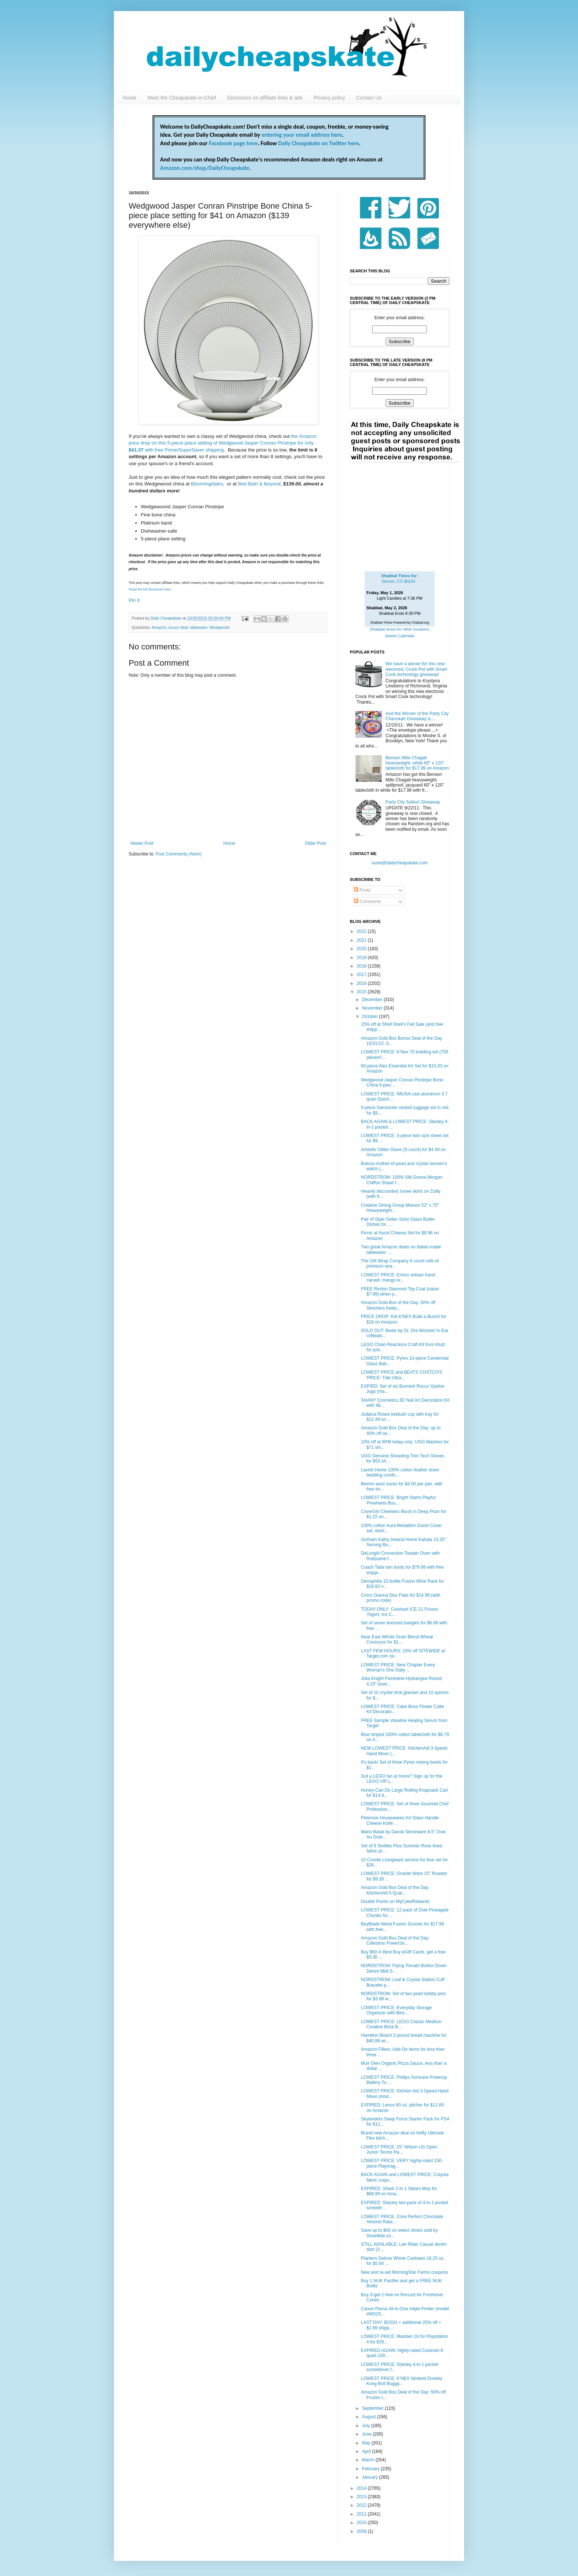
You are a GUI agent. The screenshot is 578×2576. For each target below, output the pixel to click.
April (367, 2451)
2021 (362, 940)
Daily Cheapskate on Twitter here (318, 143)
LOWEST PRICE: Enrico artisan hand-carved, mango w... (398, 1277)
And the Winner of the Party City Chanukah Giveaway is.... (417, 716)
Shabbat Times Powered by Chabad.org (399, 622)
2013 (362, 2496)
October (370, 1016)
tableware (198, 627)
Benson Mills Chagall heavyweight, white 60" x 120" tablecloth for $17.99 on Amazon (417, 763)
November (373, 1008)
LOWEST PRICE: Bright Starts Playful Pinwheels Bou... (398, 1500)
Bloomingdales (207, 484)
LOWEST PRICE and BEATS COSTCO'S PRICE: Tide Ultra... (401, 1375)
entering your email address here (301, 134)
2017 (362, 974)
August (369, 2416)
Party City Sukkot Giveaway (413, 802)
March (369, 2459)
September (373, 2408)
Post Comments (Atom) (179, 854)
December (373, 999)
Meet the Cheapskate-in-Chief (181, 98)
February (371, 2468)
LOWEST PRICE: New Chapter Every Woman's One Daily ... (398, 1667)
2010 (362, 2522)
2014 (362, 2488)
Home (129, 98)
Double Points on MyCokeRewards (395, 1901)
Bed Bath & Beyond (259, 484)
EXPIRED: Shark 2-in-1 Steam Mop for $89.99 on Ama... (399, 2191)
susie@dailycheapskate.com (400, 862)
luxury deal (178, 627)
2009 (362, 2531)
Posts (362, 890)
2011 (362, 2514)
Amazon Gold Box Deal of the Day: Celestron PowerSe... (395, 1940)
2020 (362, 948)
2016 (362, 983)
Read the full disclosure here (150, 589)
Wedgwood (219, 627)
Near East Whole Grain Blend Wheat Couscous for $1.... (397, 1639)
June (367, 2434)
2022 (362, 931)
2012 (362, 2505)
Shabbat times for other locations (399, 629)
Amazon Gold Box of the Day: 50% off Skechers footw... (398, 1305)
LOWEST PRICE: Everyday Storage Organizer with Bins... (396, 2010)
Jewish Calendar (399, 636)
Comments (367, 901)
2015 (362, 991)
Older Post (315, 843)
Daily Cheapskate (166, 618)
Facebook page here (233, 143)
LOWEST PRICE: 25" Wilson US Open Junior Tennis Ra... (399, 2149)
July (366, 2425)
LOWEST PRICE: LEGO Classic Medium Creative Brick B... (401, 2024)
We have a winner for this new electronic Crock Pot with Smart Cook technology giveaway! (416, 669)
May (367, 2443)
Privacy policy (329, 98)
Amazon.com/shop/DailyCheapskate (204, 167)
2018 (362, 966)
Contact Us (369, 98)
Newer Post (141, 843)
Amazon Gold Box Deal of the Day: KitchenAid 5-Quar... (395, 1890)
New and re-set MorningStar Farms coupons (404, 2272)
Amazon (159, 627)
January (370, 2477)
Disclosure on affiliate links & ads (264, 98)
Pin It (134, 600)
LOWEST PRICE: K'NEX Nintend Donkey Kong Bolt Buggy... (401, 2381)
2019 (362, 957)
